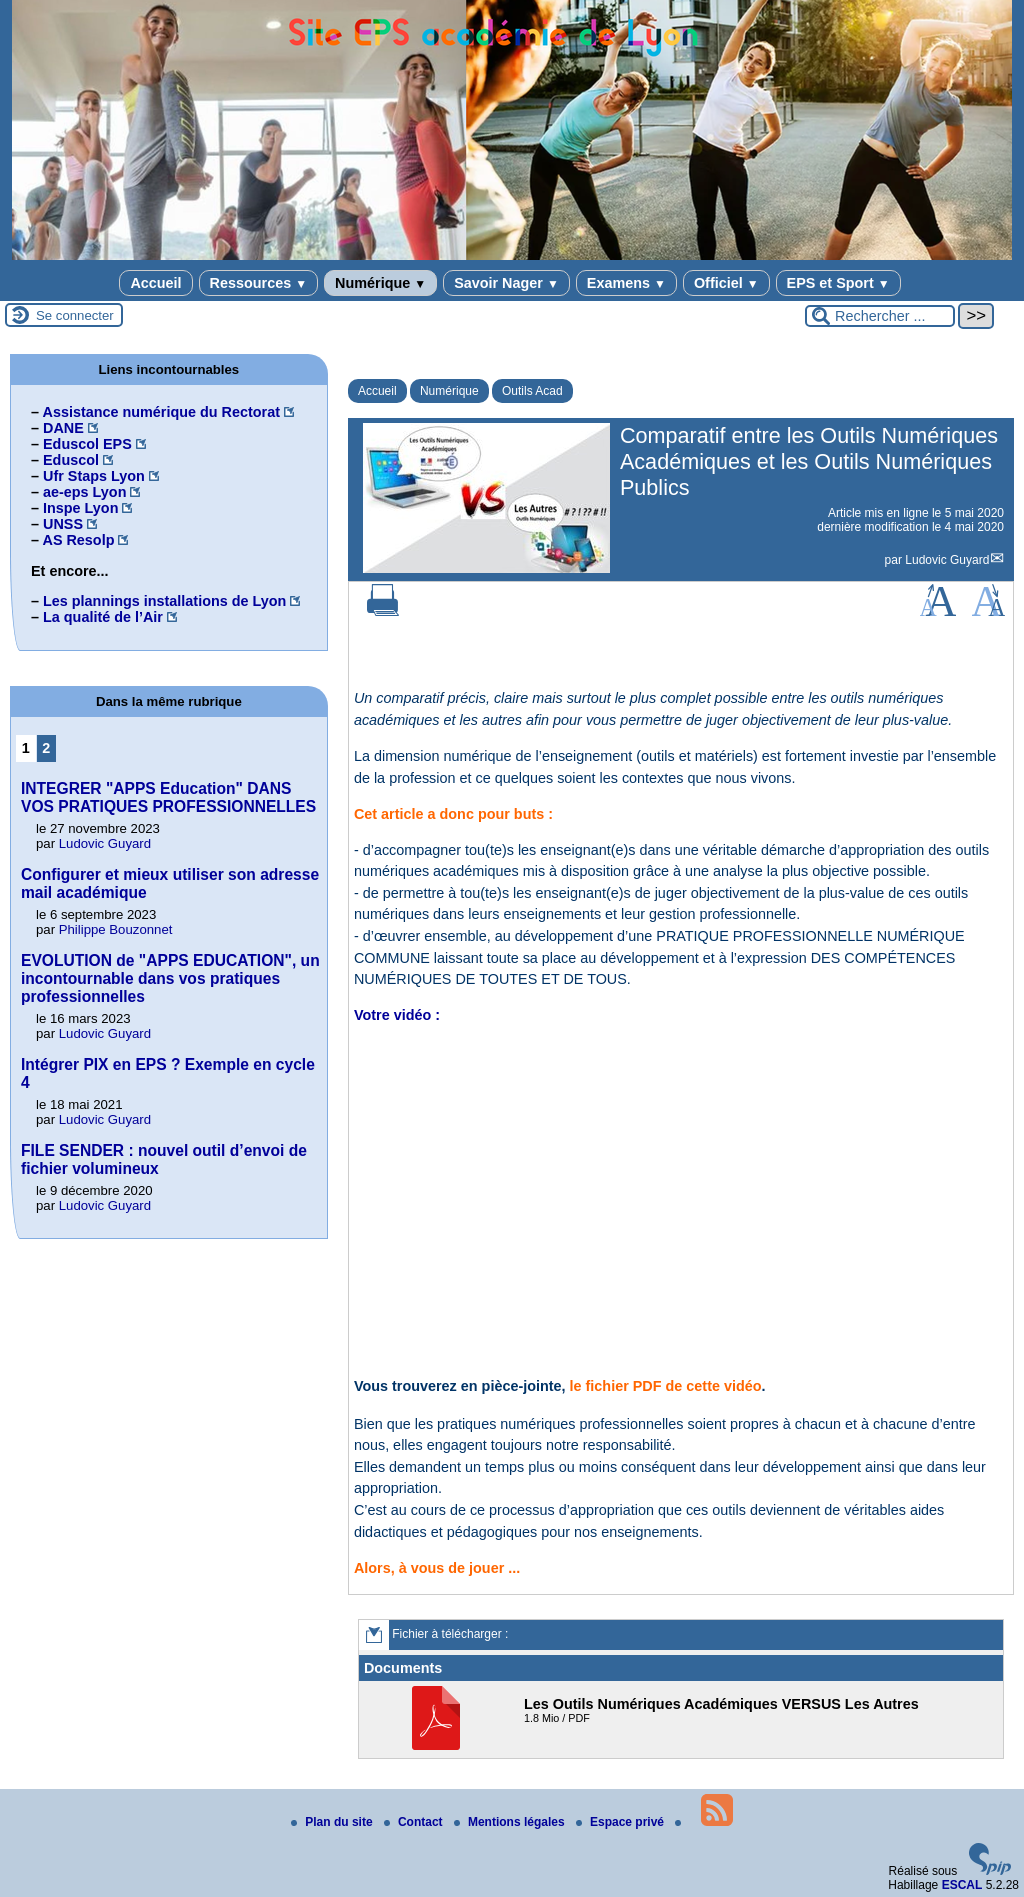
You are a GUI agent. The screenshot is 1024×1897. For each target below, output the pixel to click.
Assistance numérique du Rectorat (161, 412)
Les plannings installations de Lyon (164, 601)
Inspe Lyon (80, 508)
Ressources (258, 283)
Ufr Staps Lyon (94, 476)
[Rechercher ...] (880, 316)
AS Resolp (78, 540)
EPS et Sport (838, 283)
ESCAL (962, 1885)
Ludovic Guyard (947, 560)
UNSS (63, 524)
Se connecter (75, 315)
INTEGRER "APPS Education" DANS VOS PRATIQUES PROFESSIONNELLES (168, 797)
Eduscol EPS (87, 444)
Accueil (155, 283)
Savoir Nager (506, 283)
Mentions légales (511, 1822)
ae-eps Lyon (84, 492)
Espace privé (621, 1822)
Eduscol (71, 460)
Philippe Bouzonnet (116, 929)
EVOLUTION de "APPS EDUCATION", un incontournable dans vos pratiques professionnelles (170, 978)
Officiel (726, 283)
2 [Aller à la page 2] (46, 748)
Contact (415, 1822)
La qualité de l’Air (103, 617)
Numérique (380, 283)
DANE (63, 428)
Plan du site (333, 1822)
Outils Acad (532, 391)
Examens (626, 283)
